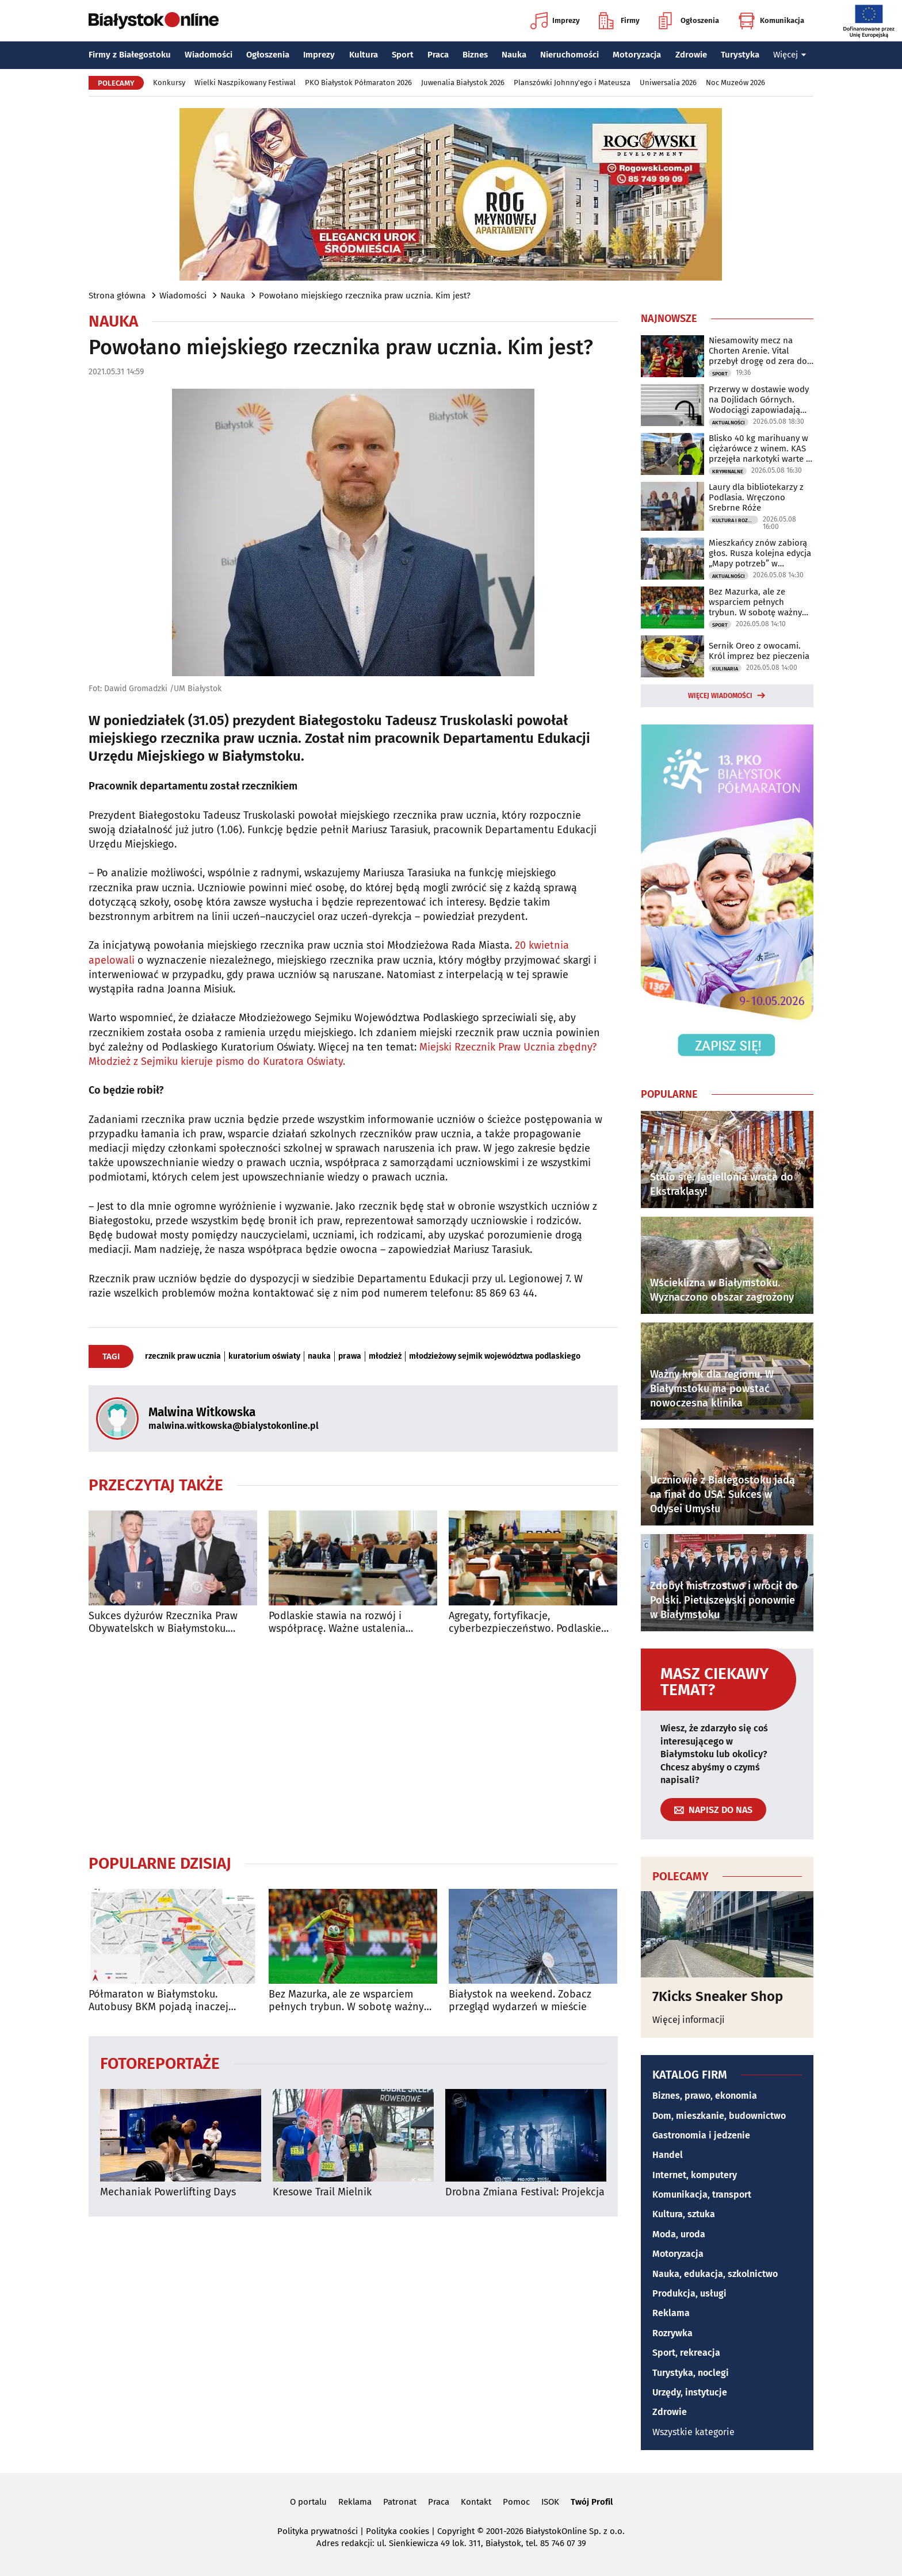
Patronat (399, 2502)
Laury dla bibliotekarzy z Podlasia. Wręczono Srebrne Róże (756, 497)
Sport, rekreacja (686, 2352)
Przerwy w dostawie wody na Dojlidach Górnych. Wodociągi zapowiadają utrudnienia (759, 399)
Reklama (671, 2312)
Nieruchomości (569, 54)
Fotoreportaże (160, 2063)
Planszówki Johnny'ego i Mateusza (572, 82)
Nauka (514, 54)
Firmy (619, 20)
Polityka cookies (397, 2531)
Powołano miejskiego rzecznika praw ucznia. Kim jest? (365, 295)
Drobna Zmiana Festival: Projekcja (525, 2192)
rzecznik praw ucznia (183, 1356)
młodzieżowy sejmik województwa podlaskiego (494, 1356)
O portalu (308, 2502)
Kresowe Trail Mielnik (322, 2192)
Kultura (363, 54)
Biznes (475, 54)
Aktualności (728, 422)
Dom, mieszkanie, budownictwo (719, 2115)
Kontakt (476, 2502)
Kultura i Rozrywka (735, 520)
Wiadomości (208, 54)
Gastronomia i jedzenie (701, 2135)
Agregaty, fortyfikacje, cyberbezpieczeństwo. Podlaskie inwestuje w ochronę (525, 1622)
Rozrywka (672, 2333)
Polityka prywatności (317, 2531)
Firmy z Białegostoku (130, 54)
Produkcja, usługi (689, 2293)
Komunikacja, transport (701, 2194)
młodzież (385, 1356)
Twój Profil (592, 2502)
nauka (319, 1356)
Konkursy (169, 82)
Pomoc (516, 2502)
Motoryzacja (637, 54)
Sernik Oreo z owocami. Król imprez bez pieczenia (759, 651)
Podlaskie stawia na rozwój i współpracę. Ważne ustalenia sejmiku (337, 1622)
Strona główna (117, 295)
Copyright (456, 2531)
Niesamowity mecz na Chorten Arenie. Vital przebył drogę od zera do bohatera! (758, 350)
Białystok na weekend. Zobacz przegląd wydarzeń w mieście (520, 2000)
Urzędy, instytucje (689, 2392)
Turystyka (740, 54)
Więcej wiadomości (720, 696)
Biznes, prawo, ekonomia (704, 2095)
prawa (349, 1356)
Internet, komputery (694, 2174)
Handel (667, 2154)
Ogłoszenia (689, 20)
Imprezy (555, 20)
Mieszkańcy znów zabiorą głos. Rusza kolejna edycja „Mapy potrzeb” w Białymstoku (760, 553)
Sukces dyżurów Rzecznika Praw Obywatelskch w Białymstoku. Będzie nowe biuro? (163, 1622)
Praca (438, 54)
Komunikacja (771, 20)
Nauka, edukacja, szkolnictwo (715, 2273)
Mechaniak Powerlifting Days (168, 2192)
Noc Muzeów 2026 (735, 82)
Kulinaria (725, 669)
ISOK (550, 2502)
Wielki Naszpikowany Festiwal (245, 82)
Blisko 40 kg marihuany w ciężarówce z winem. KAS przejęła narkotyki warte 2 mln (759, 448)
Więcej (790, 54)
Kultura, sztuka (683, 2214)
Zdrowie (691, 54)
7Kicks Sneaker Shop (717, 1996)
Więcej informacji (688, 2019)
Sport (403, 54)
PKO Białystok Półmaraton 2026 (358, 82)
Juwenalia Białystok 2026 (462, 82)
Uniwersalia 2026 (668, 82)
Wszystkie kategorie (693, 2431)
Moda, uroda (678, 2234)
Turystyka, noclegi (690, 2372)
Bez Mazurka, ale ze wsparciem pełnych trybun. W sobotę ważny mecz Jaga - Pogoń (346, 2000)
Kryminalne (727, 471)
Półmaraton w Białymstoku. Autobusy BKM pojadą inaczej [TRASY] (158, 2000)
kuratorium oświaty (264, 1356)
